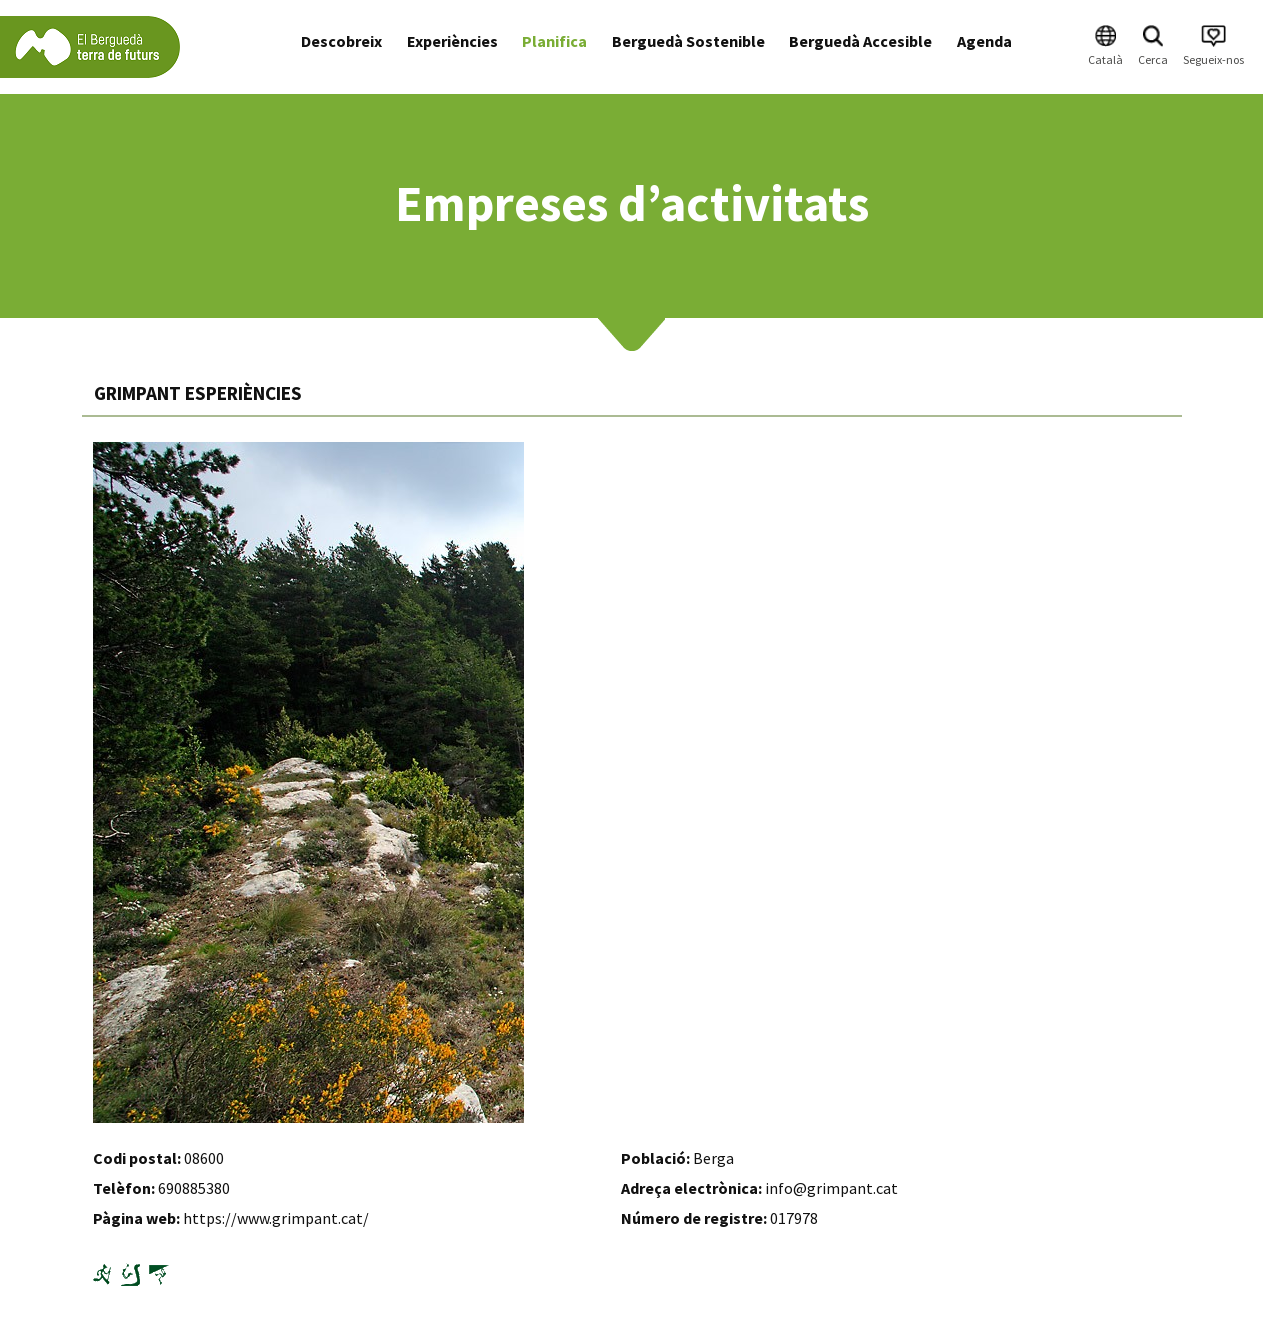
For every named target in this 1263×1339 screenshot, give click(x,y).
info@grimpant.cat (831, 1188)
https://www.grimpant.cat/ (276, 1218)
